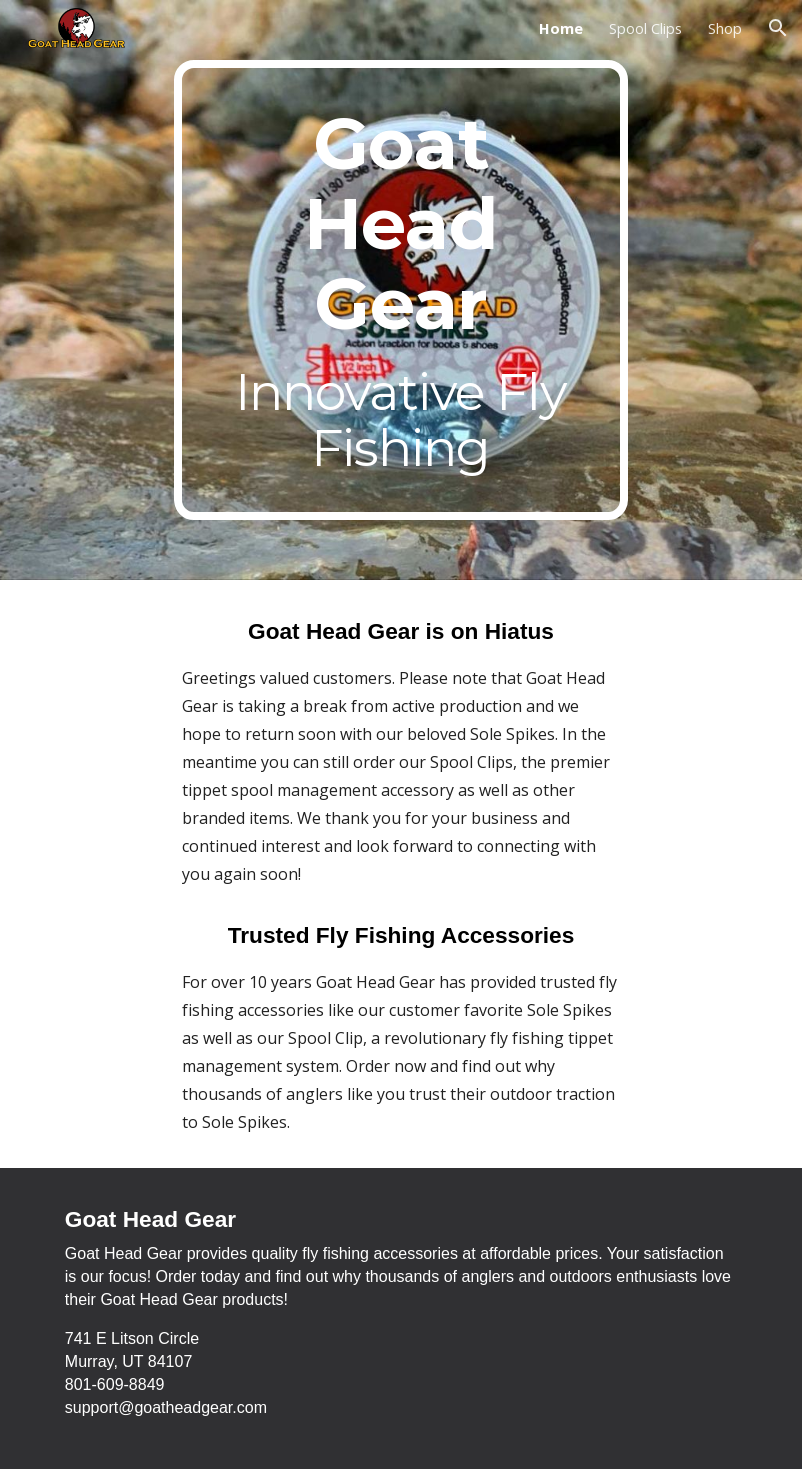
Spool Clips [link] (645, 28)
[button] (778, 28)
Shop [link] (725, 28)
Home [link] (561, 28)
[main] (400, 290)
